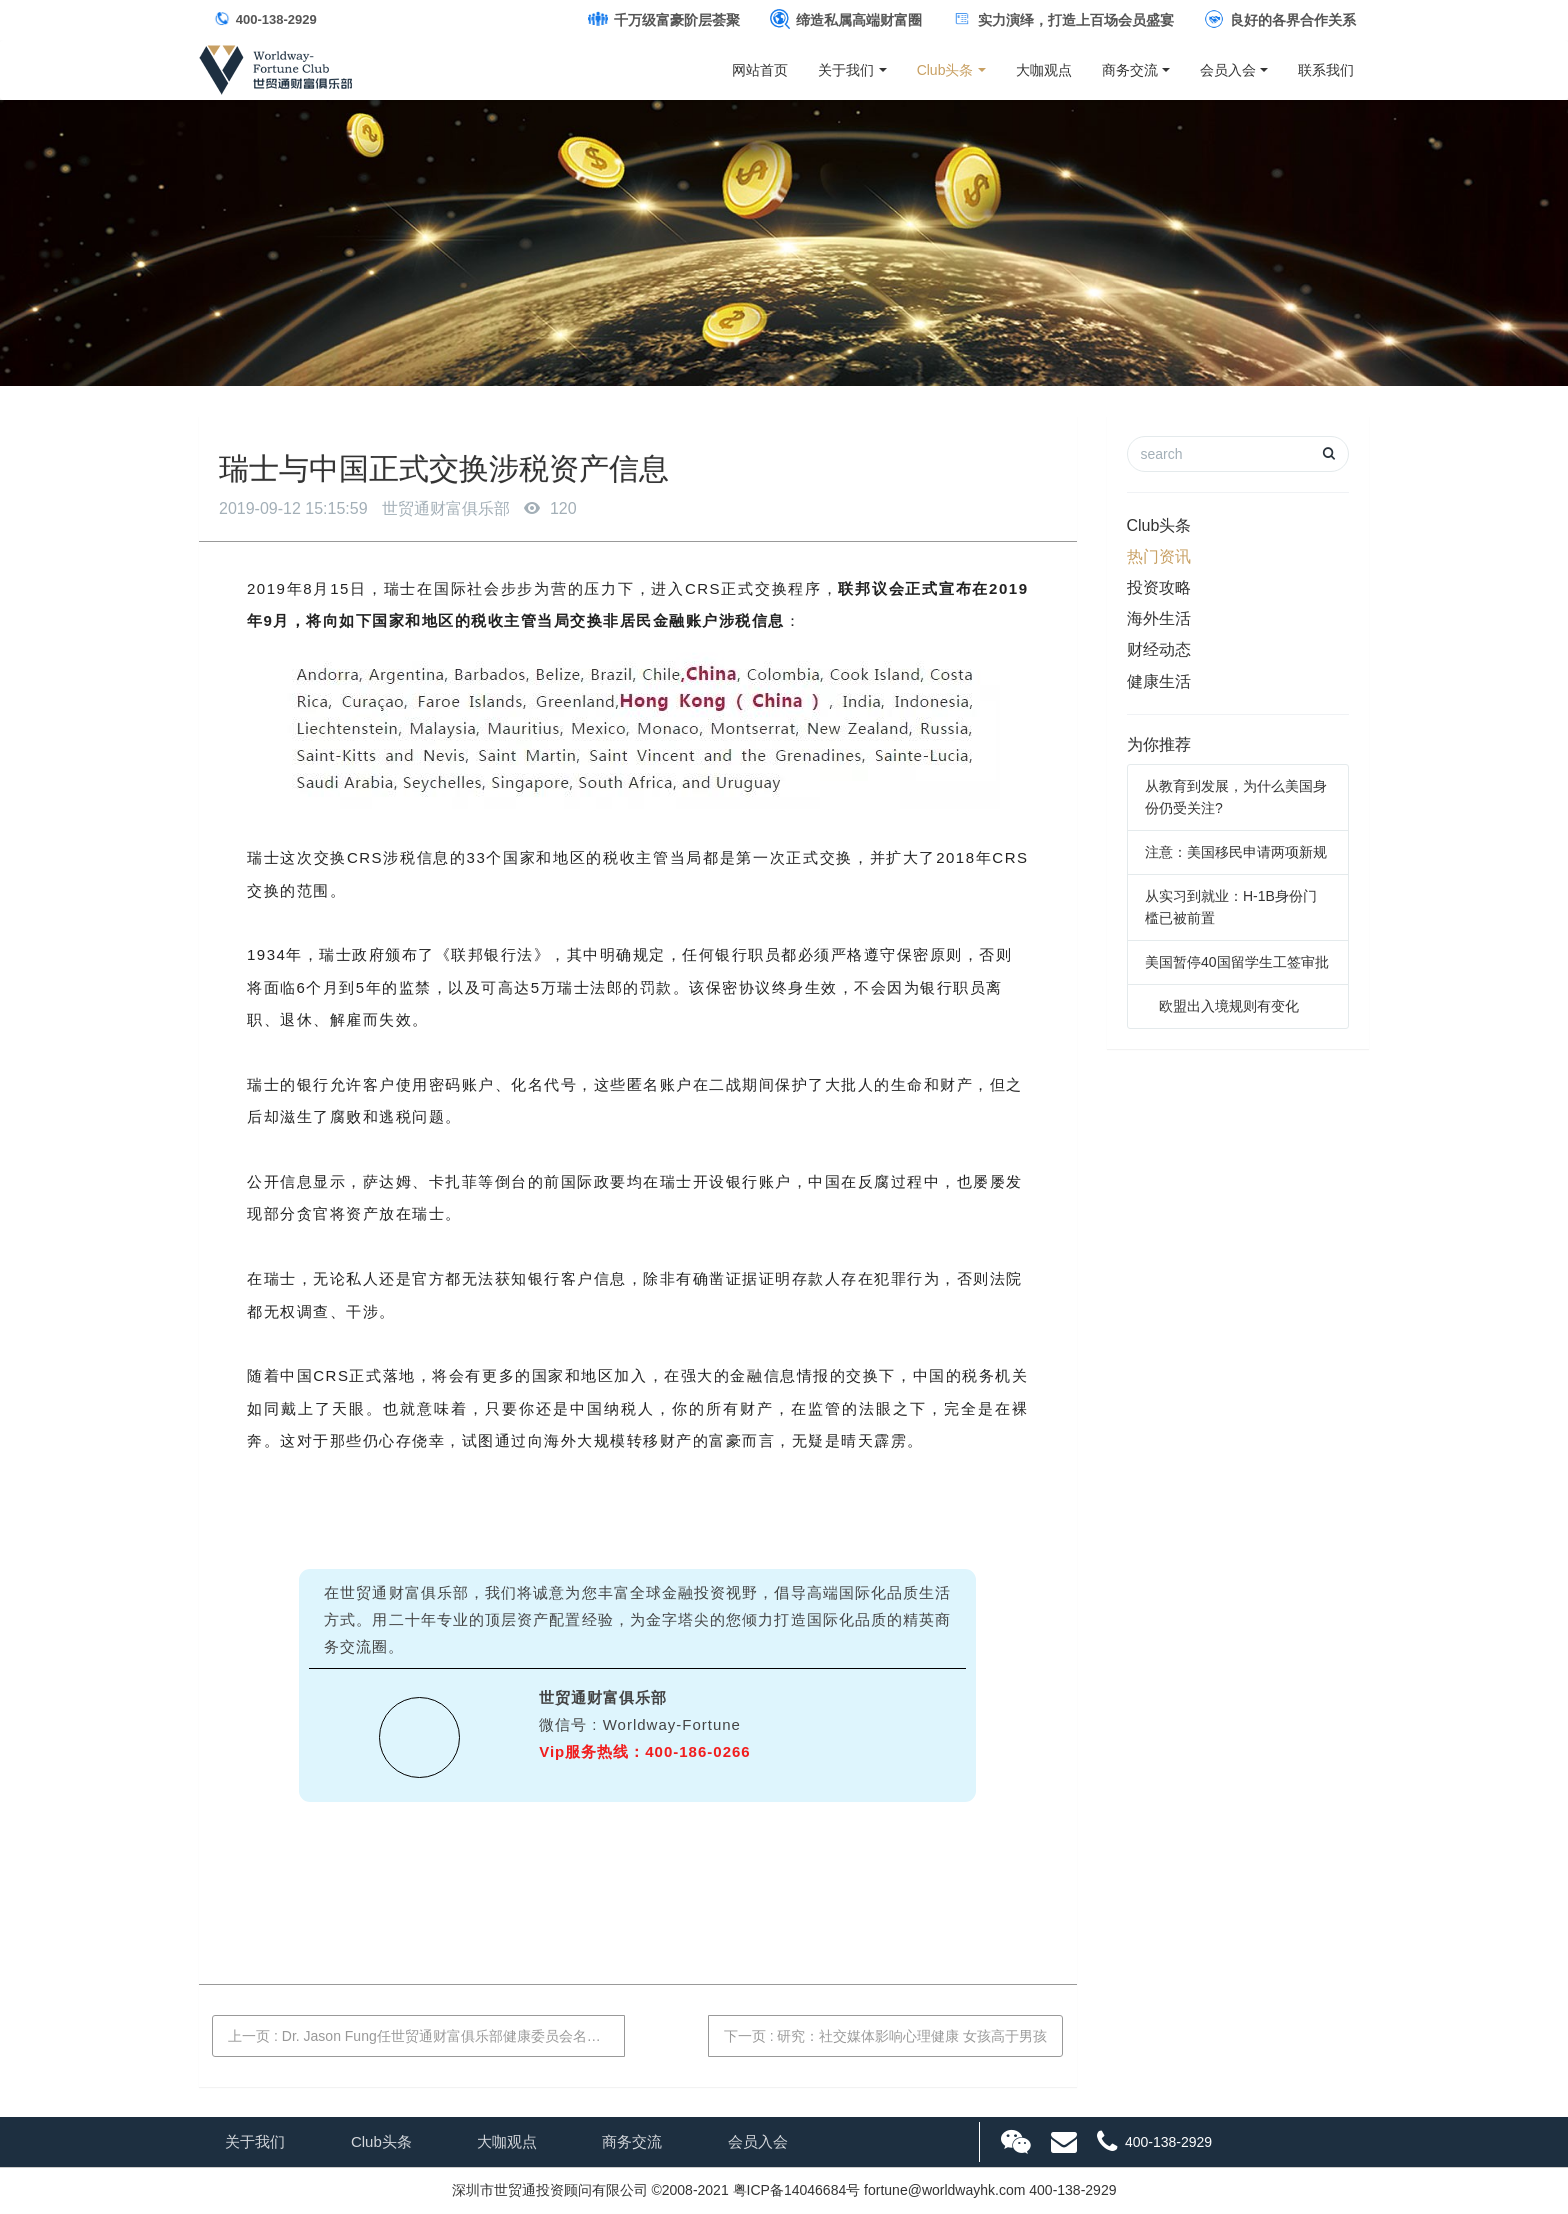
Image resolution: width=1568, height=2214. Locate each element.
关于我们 (846, 70)
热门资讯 (1159, 556)
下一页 (886, 2036)
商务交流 (1130, 70)
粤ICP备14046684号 (797, 2190)
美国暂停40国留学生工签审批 (1237, 962)
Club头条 (945, 70)
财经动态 (1159, 649)
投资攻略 (1159, 587)
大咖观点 (1044, 70)
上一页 (426, 2036)
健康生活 (1159, 681)
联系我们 (1326, 70)
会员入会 (1228, 70)
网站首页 (760, 70)
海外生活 (1159, 618)
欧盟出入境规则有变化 (1222, 1006)
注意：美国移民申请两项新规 (1236, 852)
